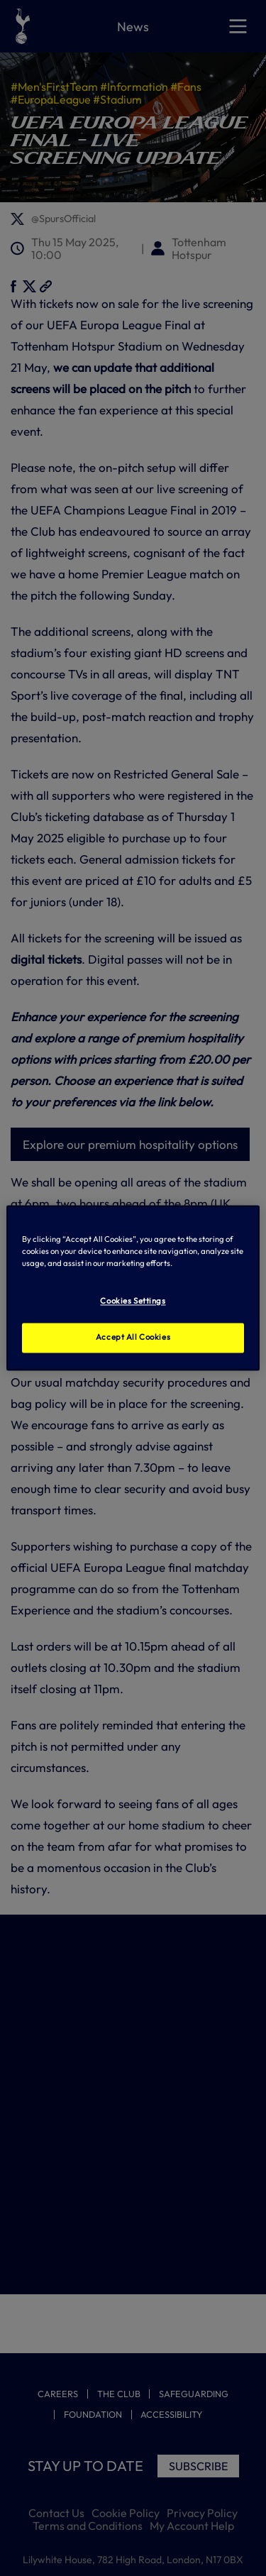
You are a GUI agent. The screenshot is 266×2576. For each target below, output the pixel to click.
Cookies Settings (132, 1301)
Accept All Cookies (133, 1338)
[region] (132, 1287)
